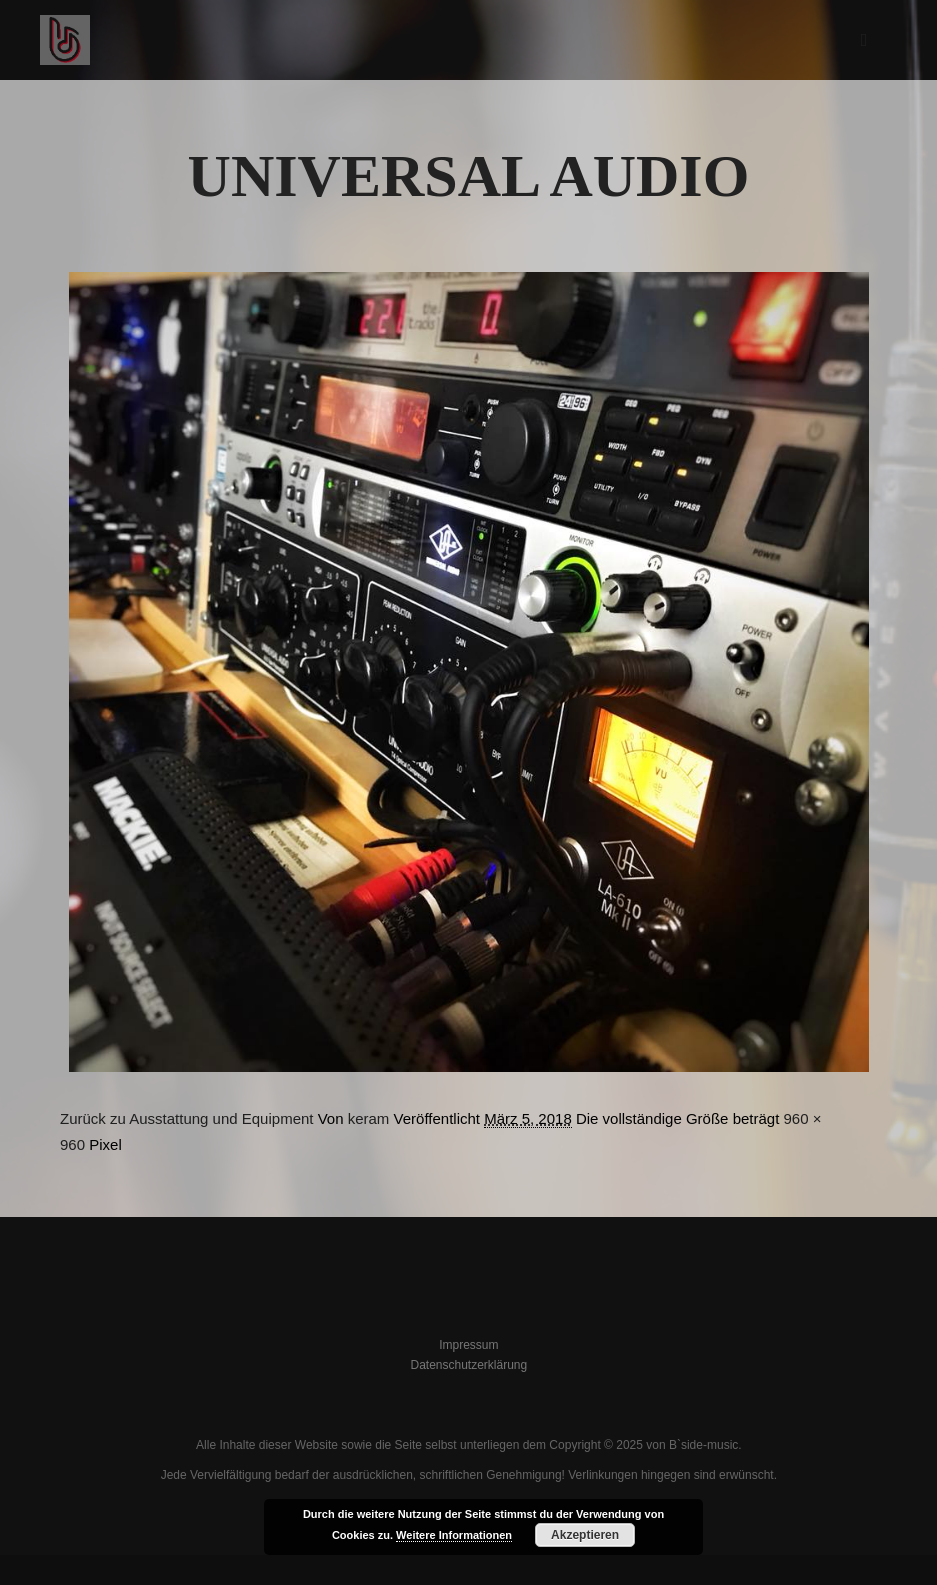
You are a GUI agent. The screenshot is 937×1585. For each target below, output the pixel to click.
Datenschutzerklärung (468, 1365)
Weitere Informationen (454, 1535)
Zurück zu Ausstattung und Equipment (186, 1118)
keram (369, 1118)
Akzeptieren (585, 1535)
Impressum (468, 1345)
